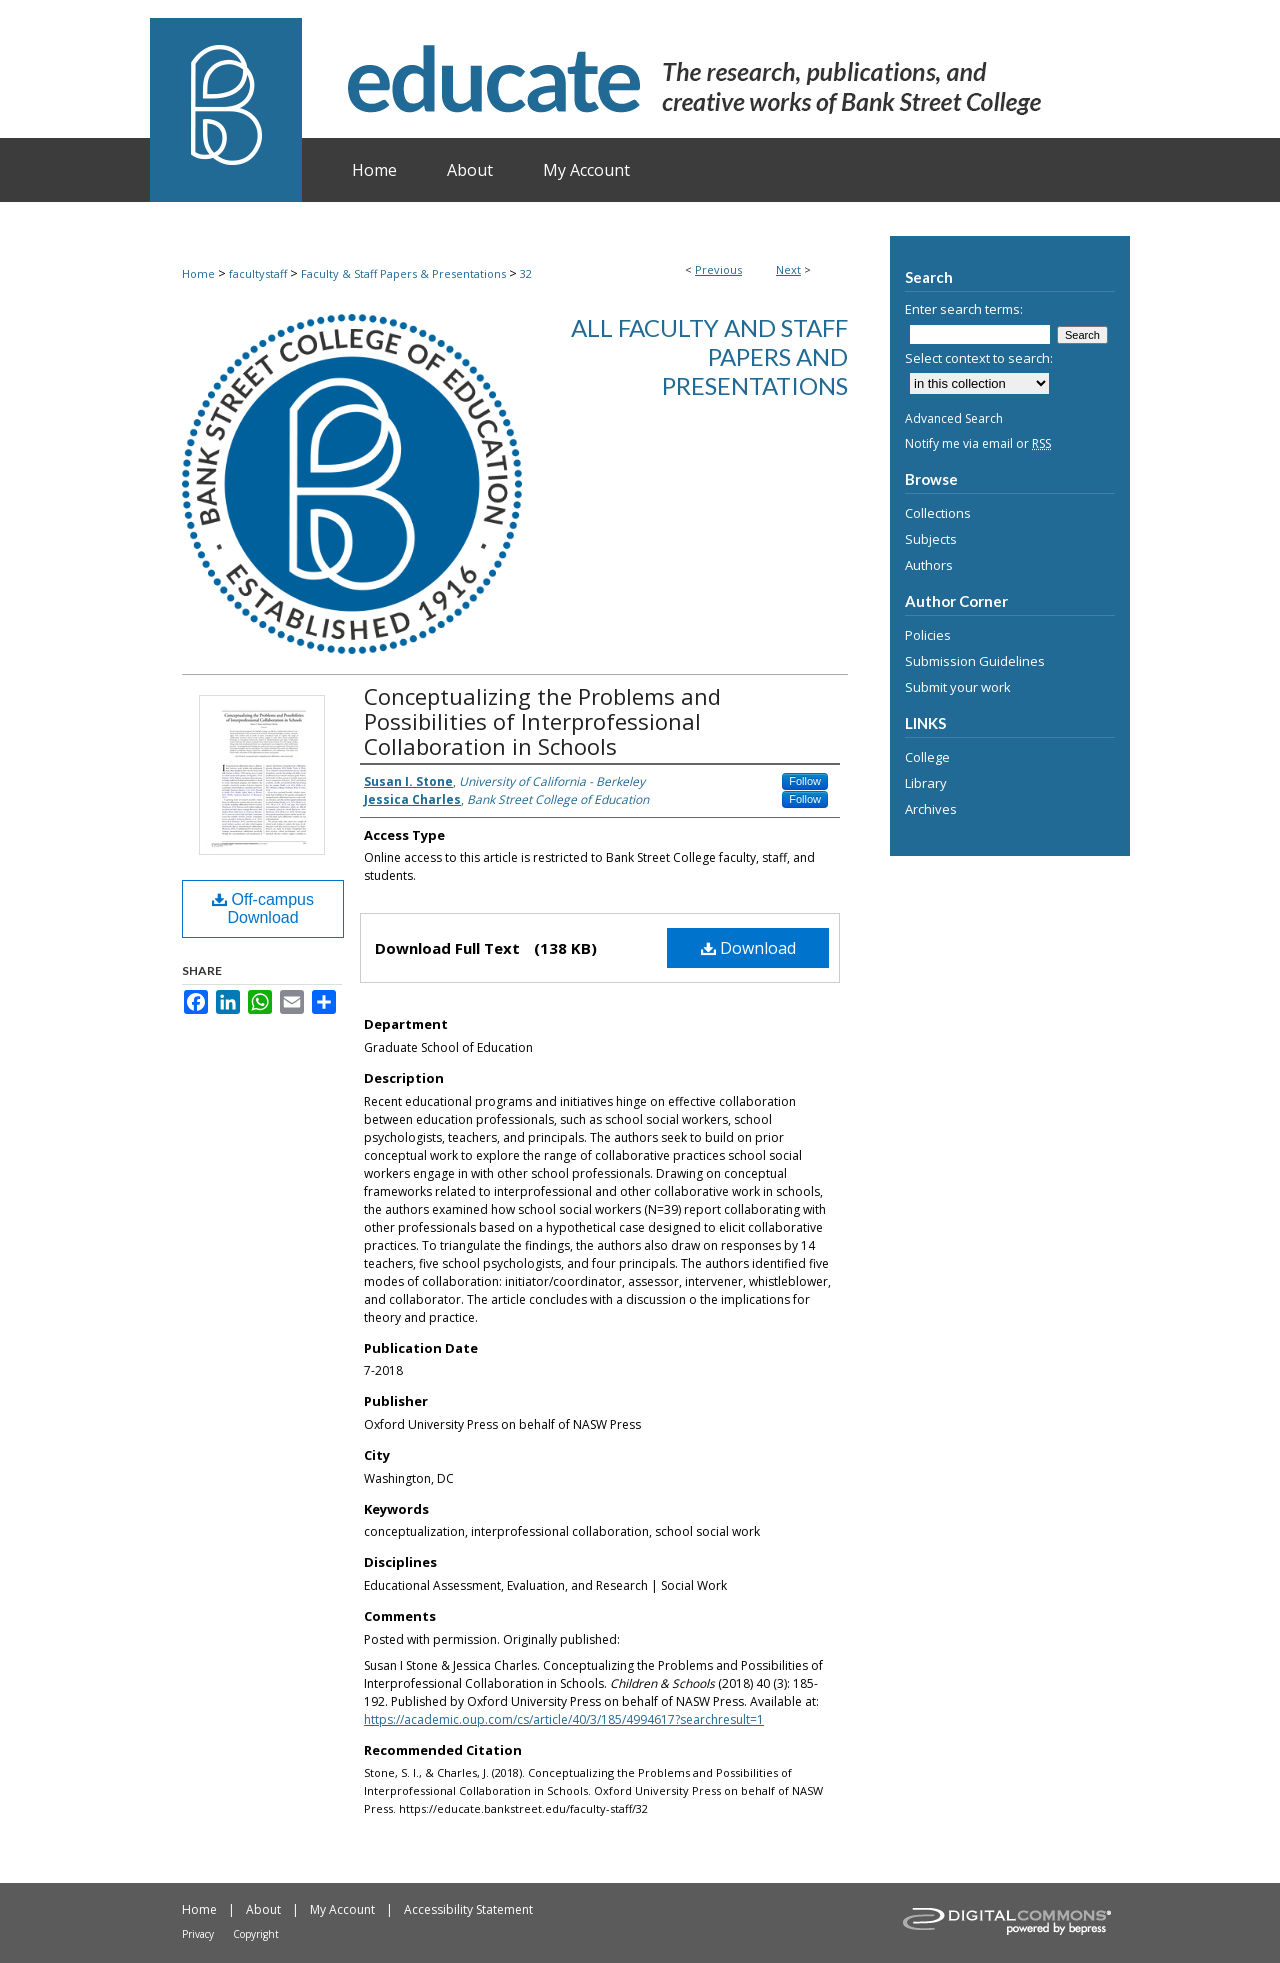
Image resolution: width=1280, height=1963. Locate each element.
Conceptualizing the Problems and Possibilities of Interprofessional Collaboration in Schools (542, 721)
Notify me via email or (978, 443)
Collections (938, 513)
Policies (928, 635)
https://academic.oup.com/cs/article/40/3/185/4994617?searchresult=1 (564, 1719)
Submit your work (958, 687)
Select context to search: (979, 358)
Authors (929, 565)
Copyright (256, 1934)
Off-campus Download (263, 908)
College (927, 757)
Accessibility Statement (468, 1909)
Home (198, 273)
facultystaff (258, 273)
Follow (805, 781)
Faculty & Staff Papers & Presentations (403, 273)
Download (748, 948)
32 (526, 273)
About (263, 1909)
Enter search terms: (964, 309)
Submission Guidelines (975, 661)
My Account (342, 1909)
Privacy (198, 1934)
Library (926, 783)
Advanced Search (954, 418)
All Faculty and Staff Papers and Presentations (709, 356)
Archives (931, 809)
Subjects (931, 539)
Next (788, 269)
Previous (718, 269)
